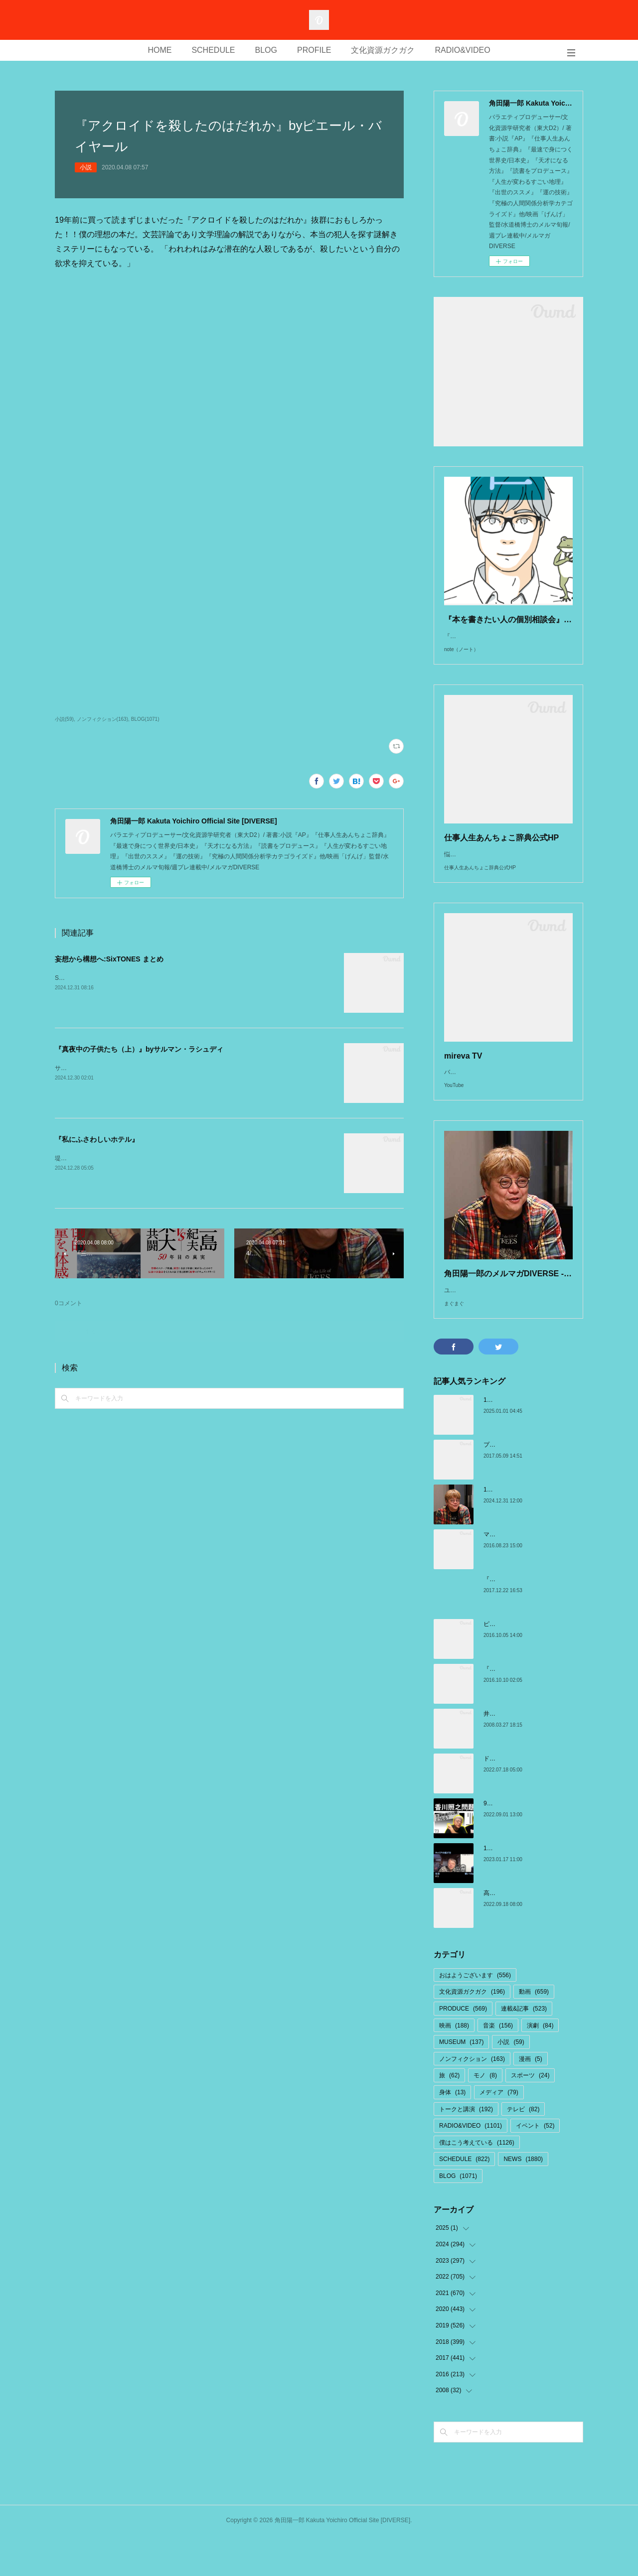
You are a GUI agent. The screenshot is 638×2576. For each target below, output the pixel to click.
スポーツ (530, 2115)
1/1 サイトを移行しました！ (521, 1439)
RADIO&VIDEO (462, 50)
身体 (452, 2132)
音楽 (498, 2065)
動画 (534, 2031)
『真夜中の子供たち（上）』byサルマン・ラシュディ (139, 1049)
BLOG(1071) (145, 719)
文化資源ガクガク (383, 50)
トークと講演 (466, 2149)
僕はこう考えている (476, 2182)
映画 (454, 2065)
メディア (498, 2132)
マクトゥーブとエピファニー (522, 1574)
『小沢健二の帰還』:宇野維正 (523, 1619)
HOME (159, 50)
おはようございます (475, 2015)
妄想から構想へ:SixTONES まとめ (109, 959)
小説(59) (64, 719)
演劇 (540, 2065)
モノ (485, 2115)
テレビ (523, 2149)
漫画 (530, 2098)
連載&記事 (524, 2048)
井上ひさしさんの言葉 (513, 1753)
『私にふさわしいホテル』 (97, 1139)
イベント (535, 2165)
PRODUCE (463, 2048)
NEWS (523, 2198)
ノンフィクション (472, 2098)
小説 (86, 167)
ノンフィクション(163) (102, 719)
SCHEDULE (213, 50)
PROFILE (314, 50)
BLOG (266, 50)
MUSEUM (461, 2081)
